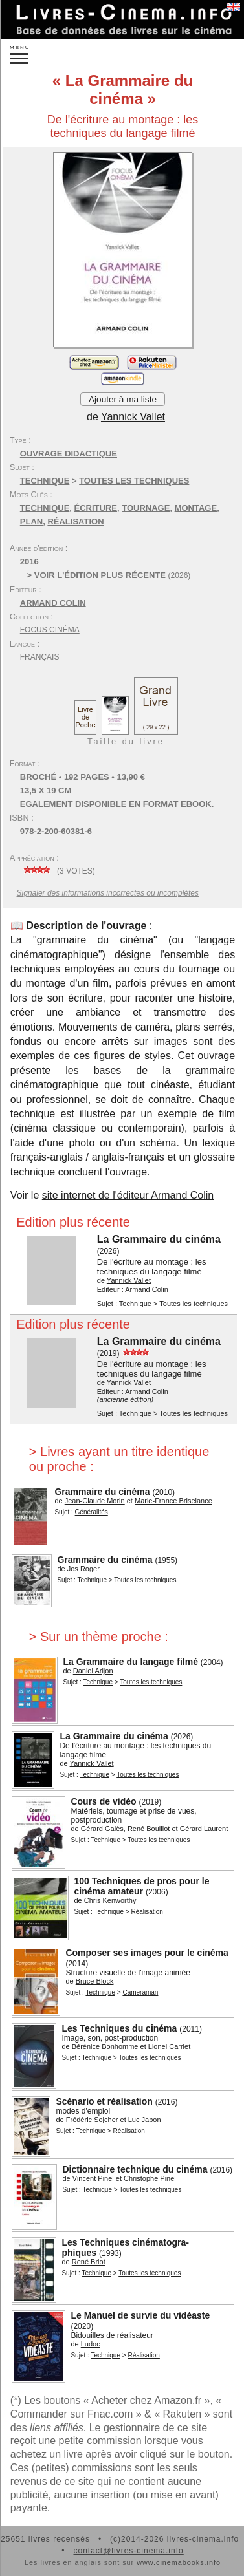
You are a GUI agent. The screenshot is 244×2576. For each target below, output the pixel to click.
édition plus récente (115, 575)
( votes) (57, 870)
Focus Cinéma (50, 629)
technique (45, 508)
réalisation (75, 521)
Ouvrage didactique (68, 453)
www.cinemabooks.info (179, 2562)
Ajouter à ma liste (123, 399)
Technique (45, 481)
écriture (95, 508)
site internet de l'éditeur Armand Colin (128, 1195)
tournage (146, 508)
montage (196, 508)
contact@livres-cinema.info (128, 2550)
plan (31, 521)
